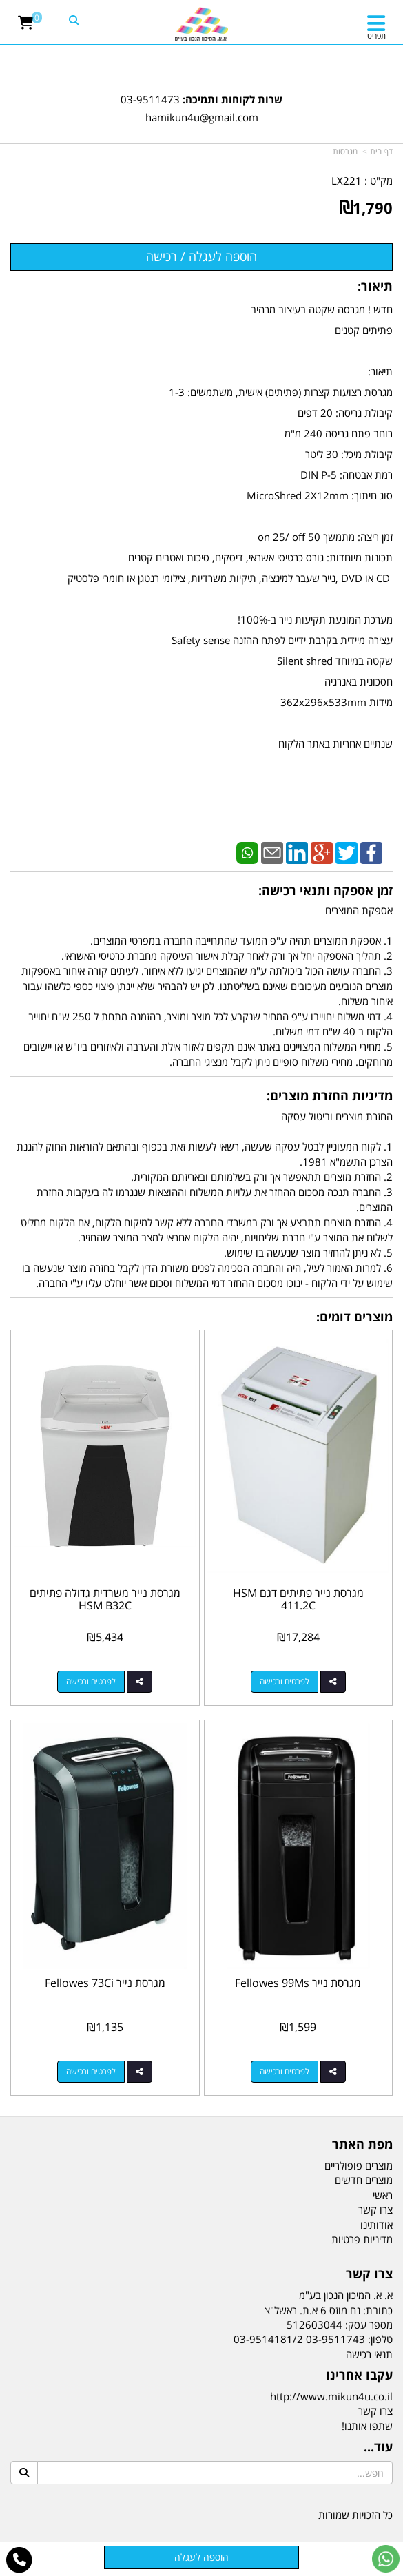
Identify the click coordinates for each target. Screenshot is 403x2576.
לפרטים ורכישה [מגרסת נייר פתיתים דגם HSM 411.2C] (284, 1681)
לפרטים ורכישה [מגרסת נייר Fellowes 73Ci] (91, 2071)
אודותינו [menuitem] (376, 2225)
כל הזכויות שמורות (355, 2515)
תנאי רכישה (369, 2354)
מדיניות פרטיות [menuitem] (362, 2239)
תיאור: (375, 286)
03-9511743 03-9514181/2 (299, 2339)
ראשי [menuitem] (383, 2195)
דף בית (381, 151)
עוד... (378, 2447)
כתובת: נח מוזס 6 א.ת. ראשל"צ (329, 2310)
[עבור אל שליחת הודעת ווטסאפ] (386, 2559)
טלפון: (380, 2339)
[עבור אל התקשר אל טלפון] (19, 2560)
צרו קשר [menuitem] (375, 2209)
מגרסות (345, 151)
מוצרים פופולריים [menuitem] (358, 2165)
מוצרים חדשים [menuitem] (364, 2180)
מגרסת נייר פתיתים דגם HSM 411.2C (298, 1599)
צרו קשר (369, 2274)
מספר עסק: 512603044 (340, 2324)
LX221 (346, 180)
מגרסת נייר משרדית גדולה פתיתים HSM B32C (105, 1599)
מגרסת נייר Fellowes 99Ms (298, 1982)
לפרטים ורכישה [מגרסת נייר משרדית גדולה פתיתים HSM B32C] (91, 1681)
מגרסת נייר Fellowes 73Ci (105, 1982)
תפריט (376, 35)
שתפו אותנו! (367, 2426)
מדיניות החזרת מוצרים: (330, 1095)
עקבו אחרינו (359, 2375)
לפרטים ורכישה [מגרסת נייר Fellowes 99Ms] (284, 2071)
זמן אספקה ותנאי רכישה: (325, 890)
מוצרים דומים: (354, 1316)
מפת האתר (362, 2145)
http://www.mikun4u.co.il (331, 2396)
